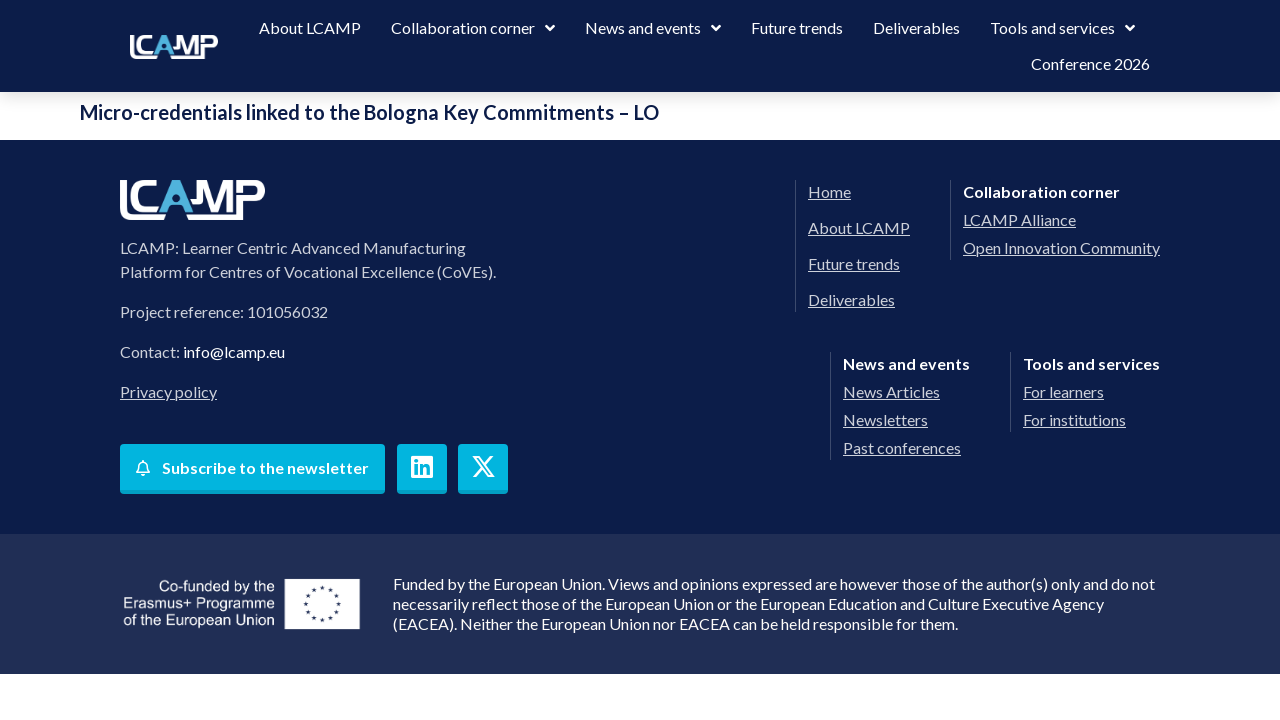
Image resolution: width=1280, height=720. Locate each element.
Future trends (797, 27)
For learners (1063, 391)
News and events (653, 28)
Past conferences (902, 447)
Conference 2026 (1090, 63)
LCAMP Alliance (1019, 219)
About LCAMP (310, 27)
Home (829, 191)
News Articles (891, 391)
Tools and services (1062, 28)
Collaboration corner (473, 28)
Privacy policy (168, 391)
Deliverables (916, 27)
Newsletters (885, 419)
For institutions (1074, 419)
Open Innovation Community (1061, 247)
